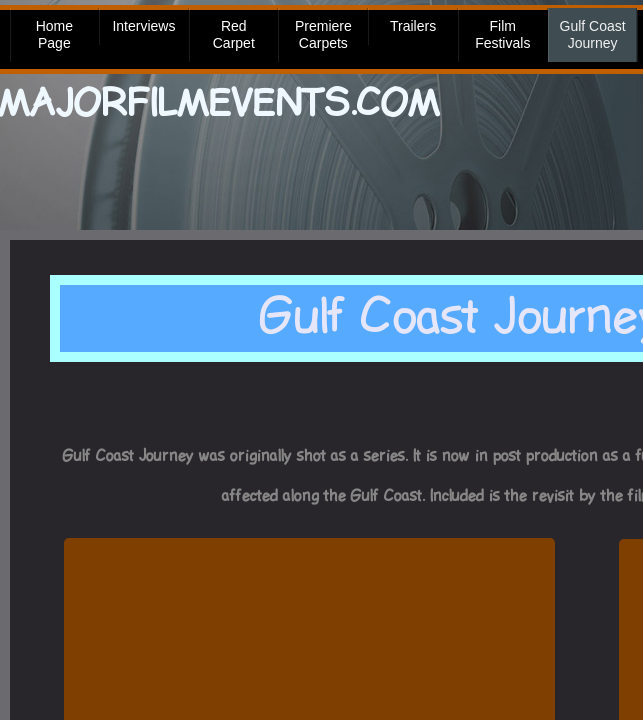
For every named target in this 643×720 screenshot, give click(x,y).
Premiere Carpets (323, 34)
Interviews (143, 26)
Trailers (413, 26)
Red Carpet (234, 34)
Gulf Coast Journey (593, 34)
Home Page (54, 34)
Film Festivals (502, 34)
